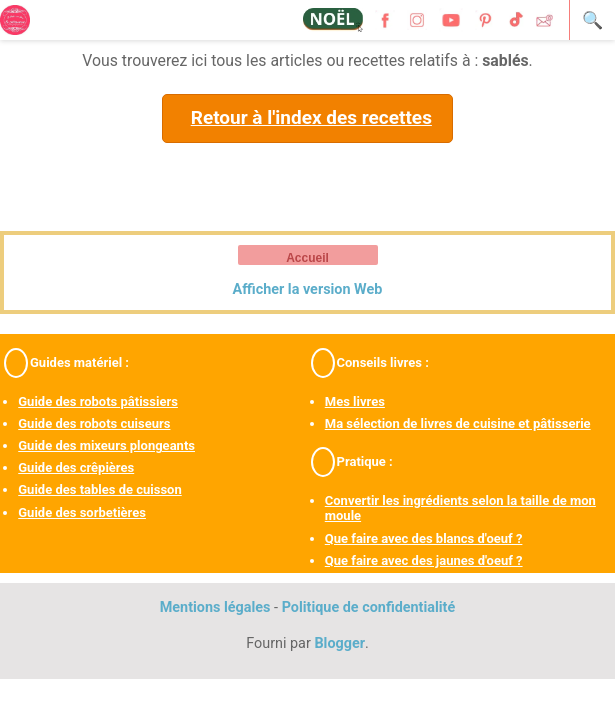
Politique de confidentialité (369, 607)
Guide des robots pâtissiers (98, 401)
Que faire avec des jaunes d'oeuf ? (424, 560)
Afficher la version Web (308, 289)
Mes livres (355, 401)
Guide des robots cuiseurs (94, 423)
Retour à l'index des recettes (311, 117)
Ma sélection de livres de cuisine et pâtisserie (458, 423)
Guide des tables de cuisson (99, 489)
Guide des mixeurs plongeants (106, 445)
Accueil (307, 258)
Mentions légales (215, 607)
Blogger (339, 643)
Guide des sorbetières (82, 512)
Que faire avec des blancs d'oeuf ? (424, 538)
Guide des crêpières (76, 467)
